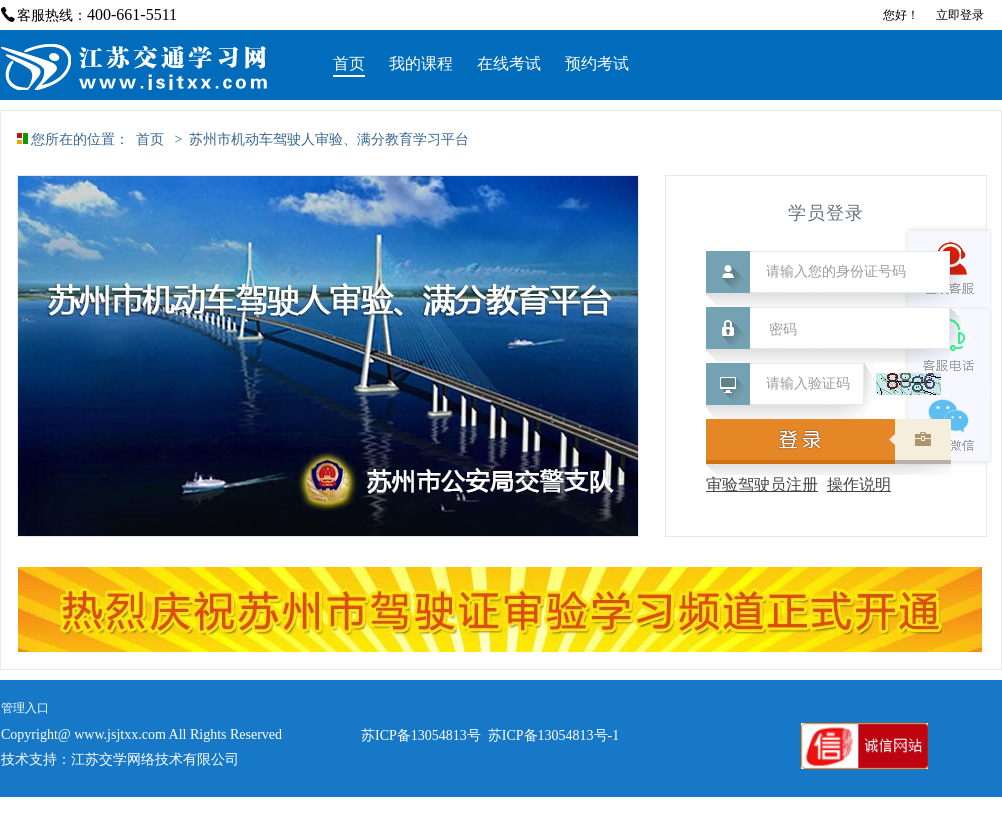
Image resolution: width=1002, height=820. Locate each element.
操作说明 (859, 484)
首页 (150, 139)
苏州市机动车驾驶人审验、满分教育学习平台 (329, 139)
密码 (783, 329)
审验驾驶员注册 (762, 484)
